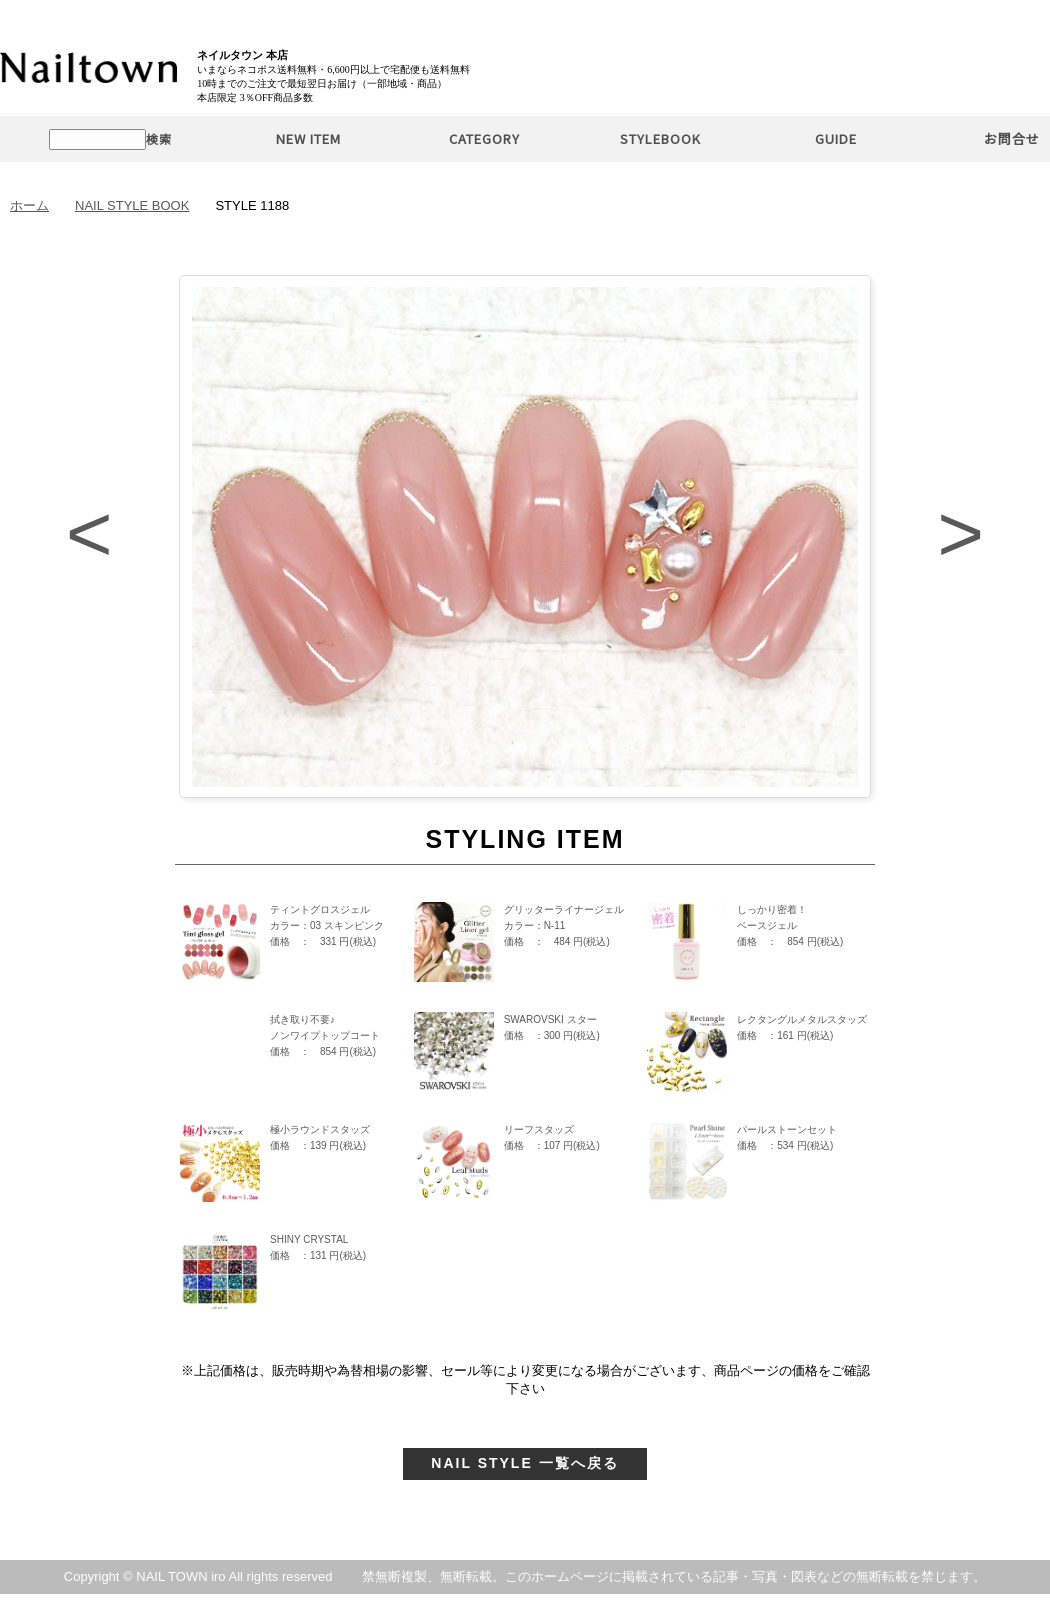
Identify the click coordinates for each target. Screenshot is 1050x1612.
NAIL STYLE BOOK (132, 205)
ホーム (29, 205)
